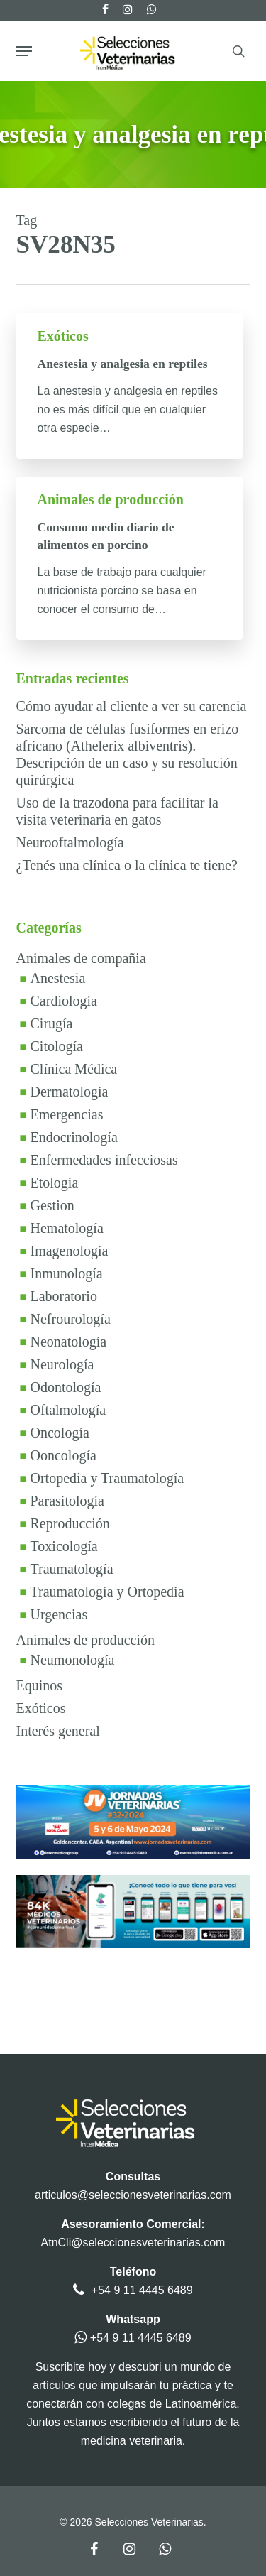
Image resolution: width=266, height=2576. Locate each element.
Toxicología (64, 1546)
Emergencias (67, 1114)
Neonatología (69, 1341)
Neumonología (73, 1660)
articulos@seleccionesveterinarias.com (133, 2195)
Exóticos (63, 336)
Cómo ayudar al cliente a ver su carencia (131, 706)
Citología (57, 1046)
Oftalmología (68, 1410)
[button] (24, 51)
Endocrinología (74, 1137)
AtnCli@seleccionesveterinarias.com (133, 2243)
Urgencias (59, 1614)
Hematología (67, 1228)
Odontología (66, 1387)
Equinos (39, 1685)
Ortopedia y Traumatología (107, 1478)
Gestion (52, 1205)
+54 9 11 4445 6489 (142, 2290)
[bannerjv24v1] (133, 1865)
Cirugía (52, 1023)
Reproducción (70, 1523)
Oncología (60, 1432)
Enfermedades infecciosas (104, 1160)
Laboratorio (64, 1296)
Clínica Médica (74, 1069)
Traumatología (72, 1569)
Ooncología (63, 1455)
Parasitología (67, 1501)
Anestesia (58, 978)
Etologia (55, 1182)
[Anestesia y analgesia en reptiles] (129, 386)
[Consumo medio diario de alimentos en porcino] (129, 558)
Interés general (58, 1731)
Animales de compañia (81, 958)
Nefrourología (71, 1319)
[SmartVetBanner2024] (133, 1955)
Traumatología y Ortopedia (107, 1591)
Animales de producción (111, 499)
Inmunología (67, 1273)
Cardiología (64, 1001)
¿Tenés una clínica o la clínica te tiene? (127, 865)
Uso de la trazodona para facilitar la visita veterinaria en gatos (117, 811)
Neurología (62, 1364)
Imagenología (70, 1251)
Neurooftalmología (70, 842)
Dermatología (70, 1091)
